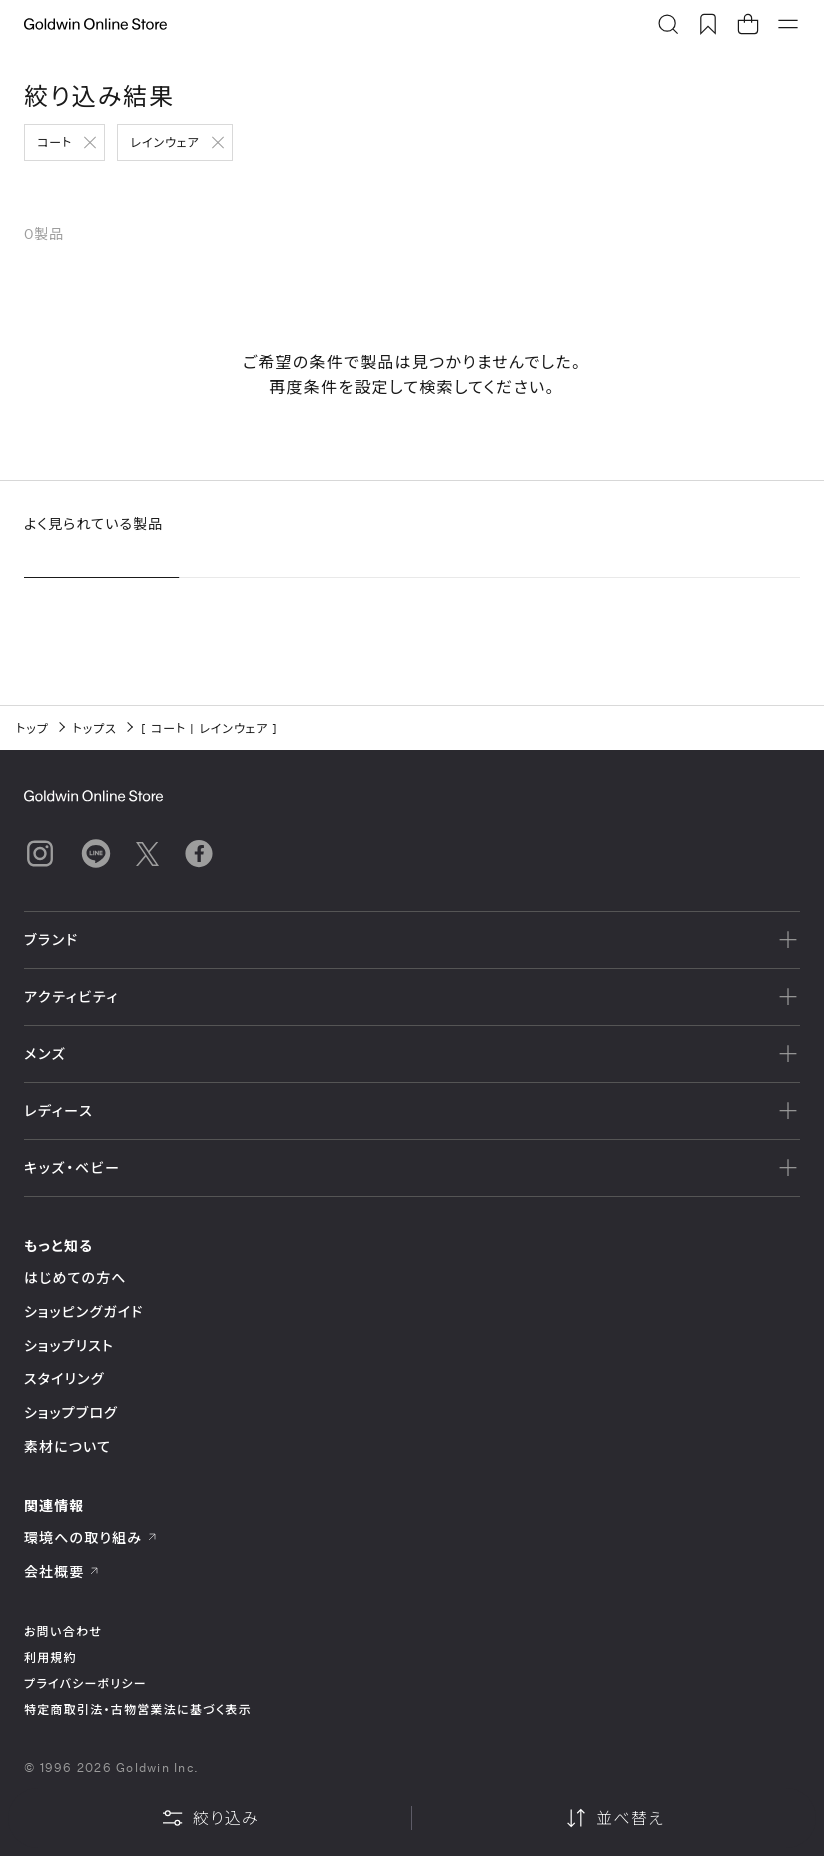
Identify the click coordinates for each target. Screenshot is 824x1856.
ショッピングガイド (83, 1311)
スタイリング (64, 1378)
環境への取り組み (91, 1537)
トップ (32, 728)
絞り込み (210, 1818)
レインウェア (164, 142)
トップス (95, 728)
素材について (67, 1446)
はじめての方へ (75, 1277)
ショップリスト (69, 1345)
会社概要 (62, 1571)
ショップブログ (71, 1412)
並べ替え (614, 1818)
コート (54, 142)
